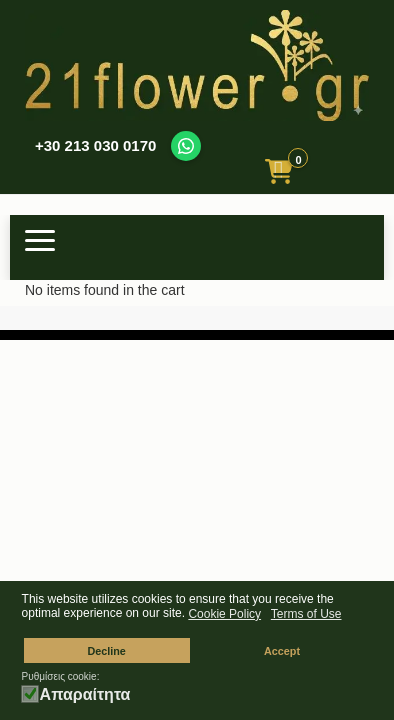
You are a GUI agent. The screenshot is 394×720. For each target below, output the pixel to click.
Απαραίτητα (85, 695)
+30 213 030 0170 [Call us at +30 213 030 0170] (95, 145)
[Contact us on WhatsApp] (186, 146)
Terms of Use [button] (306, 614)
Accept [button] (282, 651)
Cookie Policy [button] (224, 614)
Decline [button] (106, 651)
